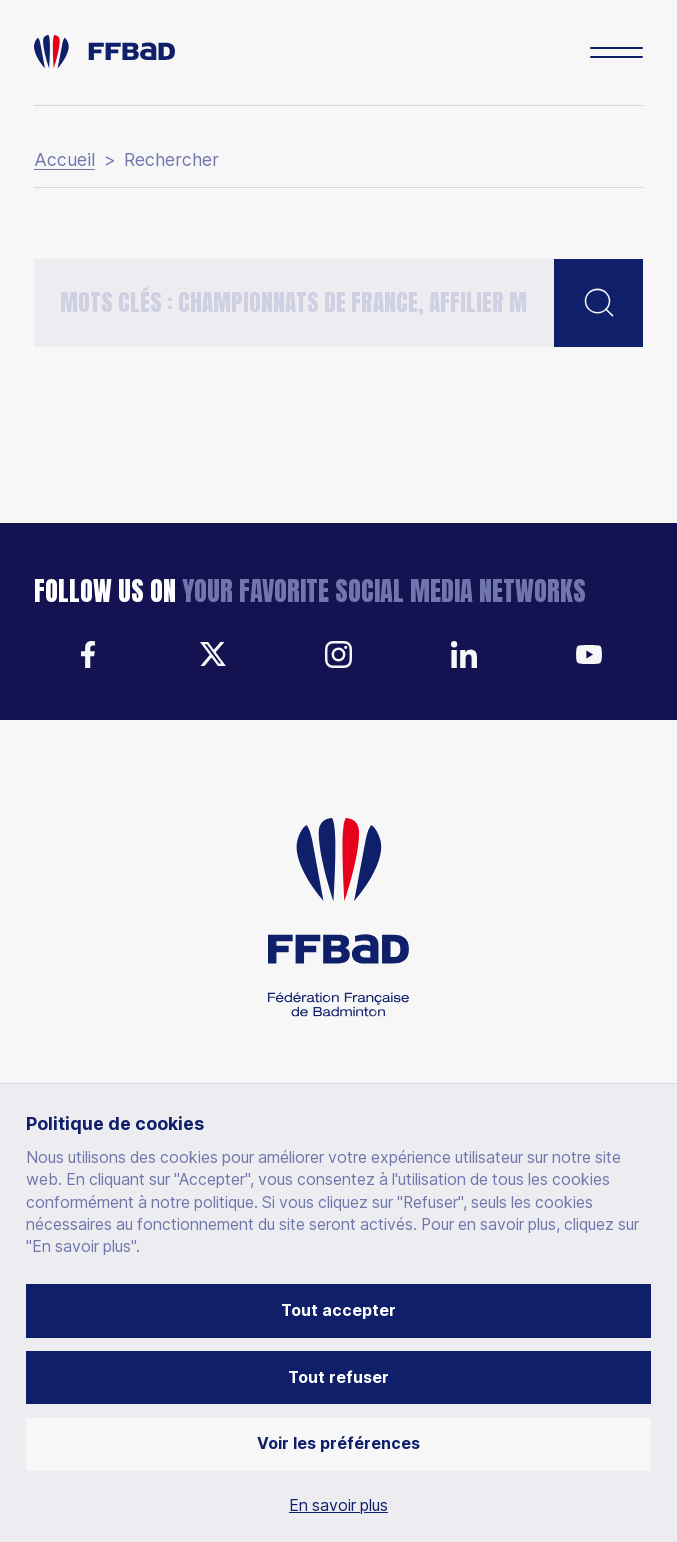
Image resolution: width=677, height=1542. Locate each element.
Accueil (64, 160)
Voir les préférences (338, 1443)
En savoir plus (338, 1506)
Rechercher (171, 160)
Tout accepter (338, 1310)
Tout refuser (338, 1377)
